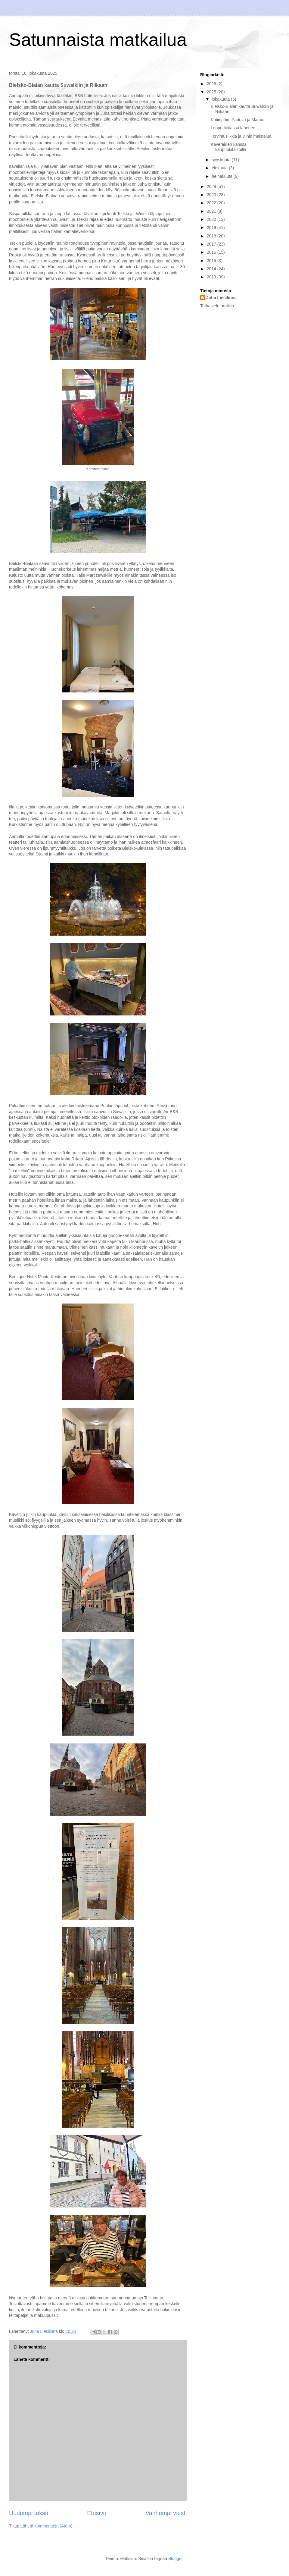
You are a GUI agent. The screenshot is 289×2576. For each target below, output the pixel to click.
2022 (212, 202)
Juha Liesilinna (221, 297)
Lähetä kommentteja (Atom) (46, 2526)
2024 (212, 186)
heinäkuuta (222, 176)
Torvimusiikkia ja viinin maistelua (241, 136)
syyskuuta (222, 159)
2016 (212, 252)
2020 (212, 219)
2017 (212, 244)
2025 (212, 91)
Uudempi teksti (28, 2513)
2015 (212, 260)
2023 (212, 194)
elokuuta (220, 167)
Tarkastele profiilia (217, 305)
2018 (212, 236)
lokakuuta (221, 99)
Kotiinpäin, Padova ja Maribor (238, 119)
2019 (212, 227)
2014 (212, 268)
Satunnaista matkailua (98, 40)
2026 (212, 83)
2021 (212, 211)
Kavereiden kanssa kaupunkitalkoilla (229, 147)
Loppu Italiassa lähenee (233, 127)
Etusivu (96, 2513)
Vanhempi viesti (166, 2513)
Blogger (175, 2558)
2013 (212, 277)
